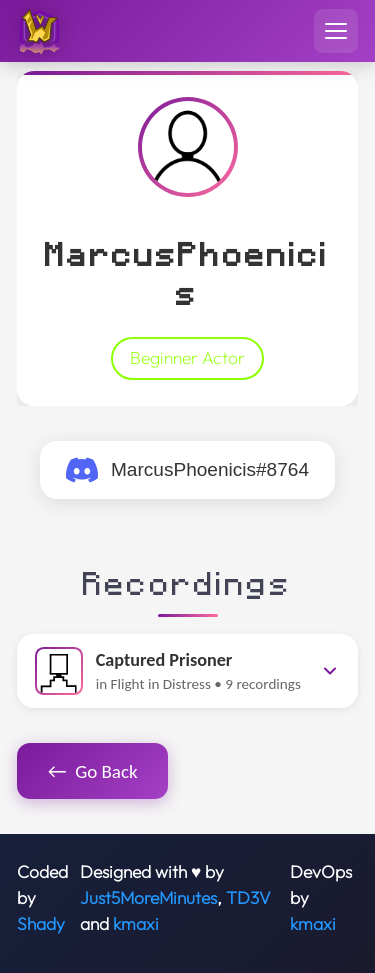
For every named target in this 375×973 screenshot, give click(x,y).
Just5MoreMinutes (148, 898)
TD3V (248, 898)
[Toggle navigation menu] (336, 31)
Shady (41, 924)
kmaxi (136, 924)
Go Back (93, 771)
